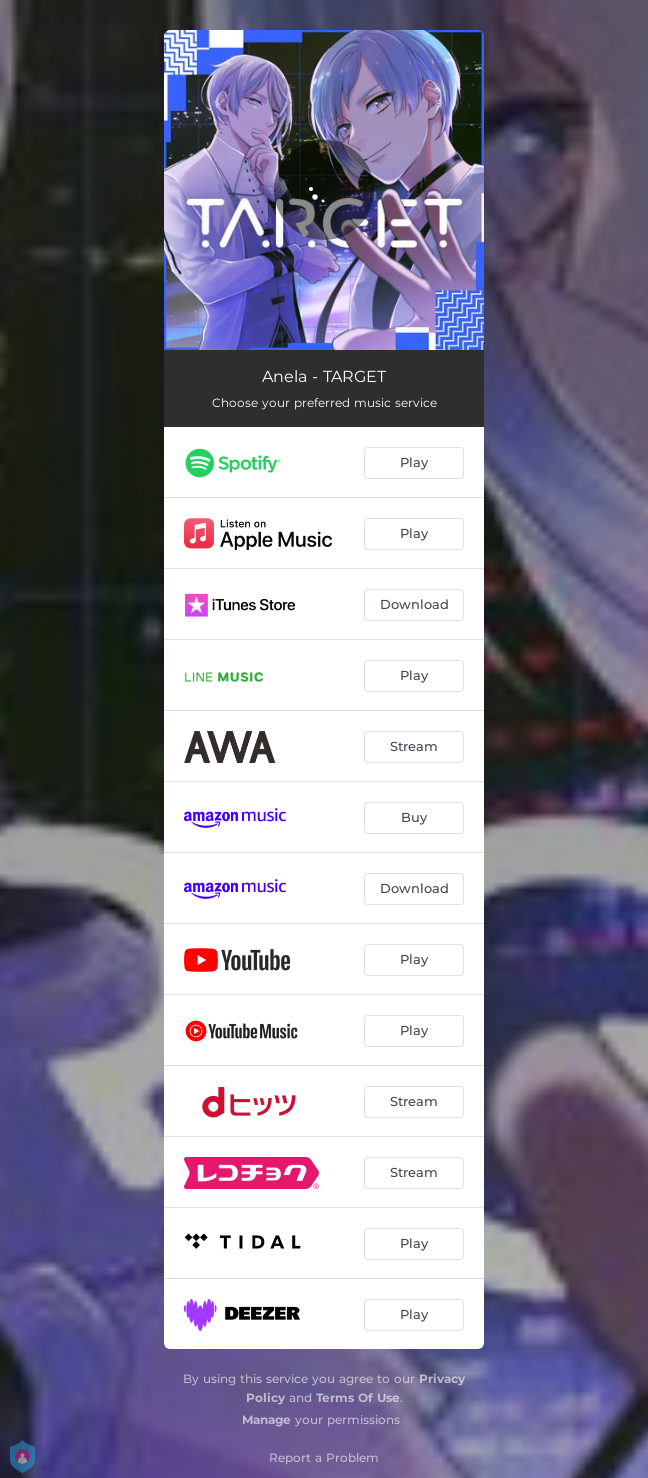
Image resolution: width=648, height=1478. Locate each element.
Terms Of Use (358, 1397)
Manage (266, 1419)
